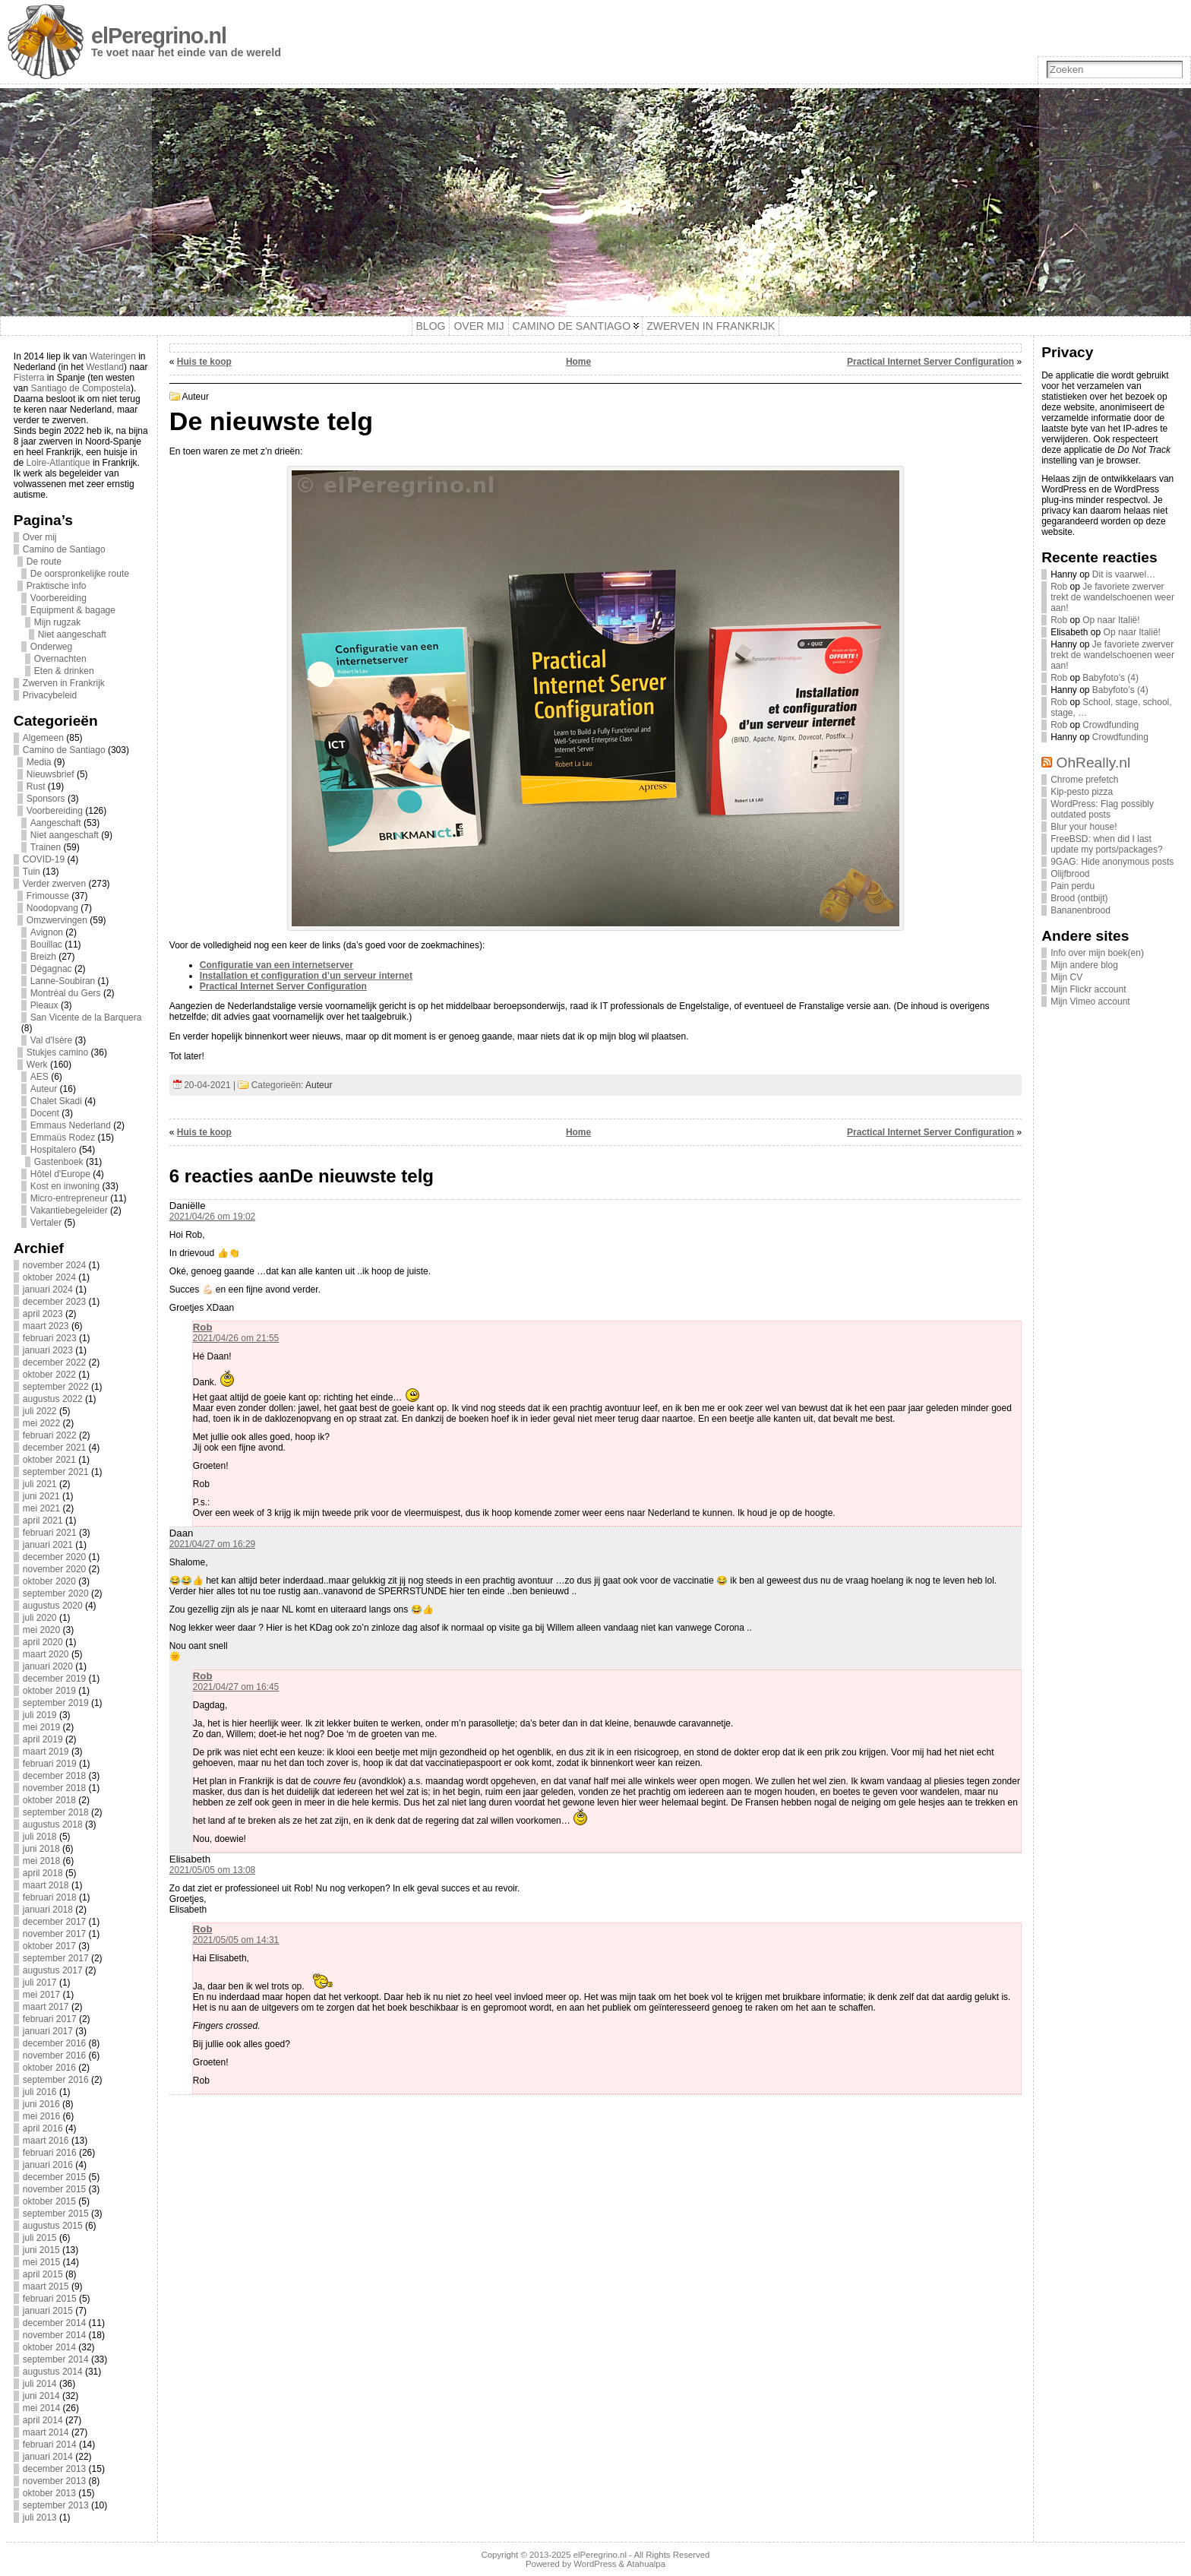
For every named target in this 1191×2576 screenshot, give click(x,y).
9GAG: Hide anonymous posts (1112, 861)
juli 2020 (40, 1617)
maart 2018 (46, 1885)
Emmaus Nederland (70, 1125)
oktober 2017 (49, 1946)
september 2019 (56, 1703)
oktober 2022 (49, 1374)
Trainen (45, 847)
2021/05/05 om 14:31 (236, 1940)
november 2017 (54, 1934)
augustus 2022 (53, 1399)
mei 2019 (41, 1727)
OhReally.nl (1094, 763)
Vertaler (46, 1222)
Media (39, 762)
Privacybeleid (50, 695)
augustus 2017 (53, 1970)
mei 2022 (41, 1423)
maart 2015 (46, 2286)
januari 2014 (48, 2456)
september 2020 (56, 1593)
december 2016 (54, 2043)
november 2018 (54, 1788)
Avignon (46, 932)
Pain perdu (1072, 886)
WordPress (594, 2563)
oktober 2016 (49, 2067)
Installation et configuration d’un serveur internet (306, 975)
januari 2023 (48, 1350)
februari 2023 (50, 1338)
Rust (36, 786)
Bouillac (46, 944)
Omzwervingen (57, 920)
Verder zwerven (54, 883)
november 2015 (54, 2189)
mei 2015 (41, 2262)
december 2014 (54, 2323)
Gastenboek (59, 1162)
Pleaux (44, 1005)
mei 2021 (41, 1508)
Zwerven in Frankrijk (64, 683)
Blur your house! (1083, 826)
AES (39, 1076)
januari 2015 (48, 2310)
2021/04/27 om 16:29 (212, 1544)
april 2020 (43, 1642)
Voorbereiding (58, 598)
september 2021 (56, 1472)
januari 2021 (48, 1545)
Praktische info (57, 586)
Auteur (43, 1089)
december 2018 (54, 1776)
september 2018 (56, 1812)
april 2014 (43, 2420)
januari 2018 (48, 1909)
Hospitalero (53, 1149)
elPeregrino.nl (158, 36)
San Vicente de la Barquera (86, 1017)
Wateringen (113, 356)
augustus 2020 (53, 1605)
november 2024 (54, 1265)
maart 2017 (46, 2007)
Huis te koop (204, 361)
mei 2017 (41, 1994)
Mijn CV (1066, 977)
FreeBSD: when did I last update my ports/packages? (1106, 844)
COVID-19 (44, 859)
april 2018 (43, 1873)
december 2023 (54, 1301)
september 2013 (56, 2505)
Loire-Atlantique (58, 462)
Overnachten (60, 658)
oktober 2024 (49, 1277)
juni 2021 (41, 1496)
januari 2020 (48, 1666)
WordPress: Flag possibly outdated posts (1102, 809)
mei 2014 (41, 2408)
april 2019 (43, 1739)
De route (44, 561)
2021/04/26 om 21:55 (236, 1338)
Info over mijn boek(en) (1097, 953)
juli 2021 (40, 1484)
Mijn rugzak (57, 622)
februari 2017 (50, 2019)
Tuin (31, 871)
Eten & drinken (64, 671)
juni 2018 (41, 1848)
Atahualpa (646, 2563)
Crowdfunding (1110, 725)
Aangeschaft (55, 823)
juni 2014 (41, 2396)
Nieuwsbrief (50, 774)
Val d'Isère (51, 1040)
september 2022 (56, 1386)
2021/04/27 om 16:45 (236, 1687)
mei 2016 (41, 2116)
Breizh (43, 956)
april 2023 (43, 1314)
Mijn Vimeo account (1090, 1001)
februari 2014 (50, 2444)
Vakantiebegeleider (69, 1210)
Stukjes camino (57, 1052)
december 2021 (54, 1447)
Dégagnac (51, 969)
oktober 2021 (49, 1459)
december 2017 (54, 1921)
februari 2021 (50, 1532)
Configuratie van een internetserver (276, 965)
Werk (37, 1064)
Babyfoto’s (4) (1110, 677)
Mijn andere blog (1084, 965)
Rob (203, 1327)
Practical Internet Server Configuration (930, 361)
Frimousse (48, 896)
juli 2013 (40, 2517)
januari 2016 (48, 2165)
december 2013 (54, 2469)
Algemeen (43, 738)
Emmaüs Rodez (62, 1137)
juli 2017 (40, 1982)
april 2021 (43, 1520)
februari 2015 (50, 2298)
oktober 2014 (49, 2347)
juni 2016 (41, 2104)
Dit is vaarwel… (1123, 574)
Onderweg (51, 646)
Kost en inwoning (65, 1186)
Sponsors (46, 798)
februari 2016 (50, 2152)
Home (578, 361)
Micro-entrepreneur (69, 1198)
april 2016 (43, 2128)
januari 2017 (48, 2031)
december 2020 (54, 1557)
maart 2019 (46, 1751)
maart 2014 (46, 2432)
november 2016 (54, 2055)
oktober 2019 (49, 1690)
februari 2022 (50, 1435)
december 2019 (54, 1678)
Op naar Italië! (1110, 620)
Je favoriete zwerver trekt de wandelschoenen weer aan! (1112, 597)
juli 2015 (40, 2238)
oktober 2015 (49, 2201)
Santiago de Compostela (81, 388)
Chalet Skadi (56, 1101)
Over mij (40, 537)
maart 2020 (46, 1654)
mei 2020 (41, 1630)
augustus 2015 (53, 2225)
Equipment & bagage (72, 610)
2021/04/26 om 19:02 (212, 1216)
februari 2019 (50, 1763)
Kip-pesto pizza (1081, 791)
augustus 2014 (53, 2371)
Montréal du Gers (65, 993)
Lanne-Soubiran (62, 981)
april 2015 (43, 2274)
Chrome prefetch (1084, 779)
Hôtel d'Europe (60, 1174)
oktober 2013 (49, 2493)
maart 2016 (46, 2140)
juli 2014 (40, 2383)
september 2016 (56, 2079)
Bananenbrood (1080, 910)
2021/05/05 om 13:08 (212, 1870)
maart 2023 (46, 1326)
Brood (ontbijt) (1078, 898)
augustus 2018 (53, 1824)
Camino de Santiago (64, 549)
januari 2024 (48, 1289)
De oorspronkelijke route (79, 573)
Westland (105, 367)
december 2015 (54, 2177)
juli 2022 (40, 1411)
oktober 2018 (49, 1800)
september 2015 (56, 2213)
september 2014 (56, 2359)
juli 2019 (40, 1715)
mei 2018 (41, 1861)
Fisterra (29, 377)
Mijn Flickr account (1088, 989)
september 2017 (56, 1958)
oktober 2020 (49, 1581)
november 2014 (54, 2335)
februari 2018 (50, 1897)
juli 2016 (40, 2092)
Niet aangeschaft (72, 634)
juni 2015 (41, 2250)
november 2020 (54, 1569)
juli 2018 (40, 1836)
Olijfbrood (1069, 874)
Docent (44, 1113)
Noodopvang (52, 908)
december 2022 (54, 1362)
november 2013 (54, 2481)
